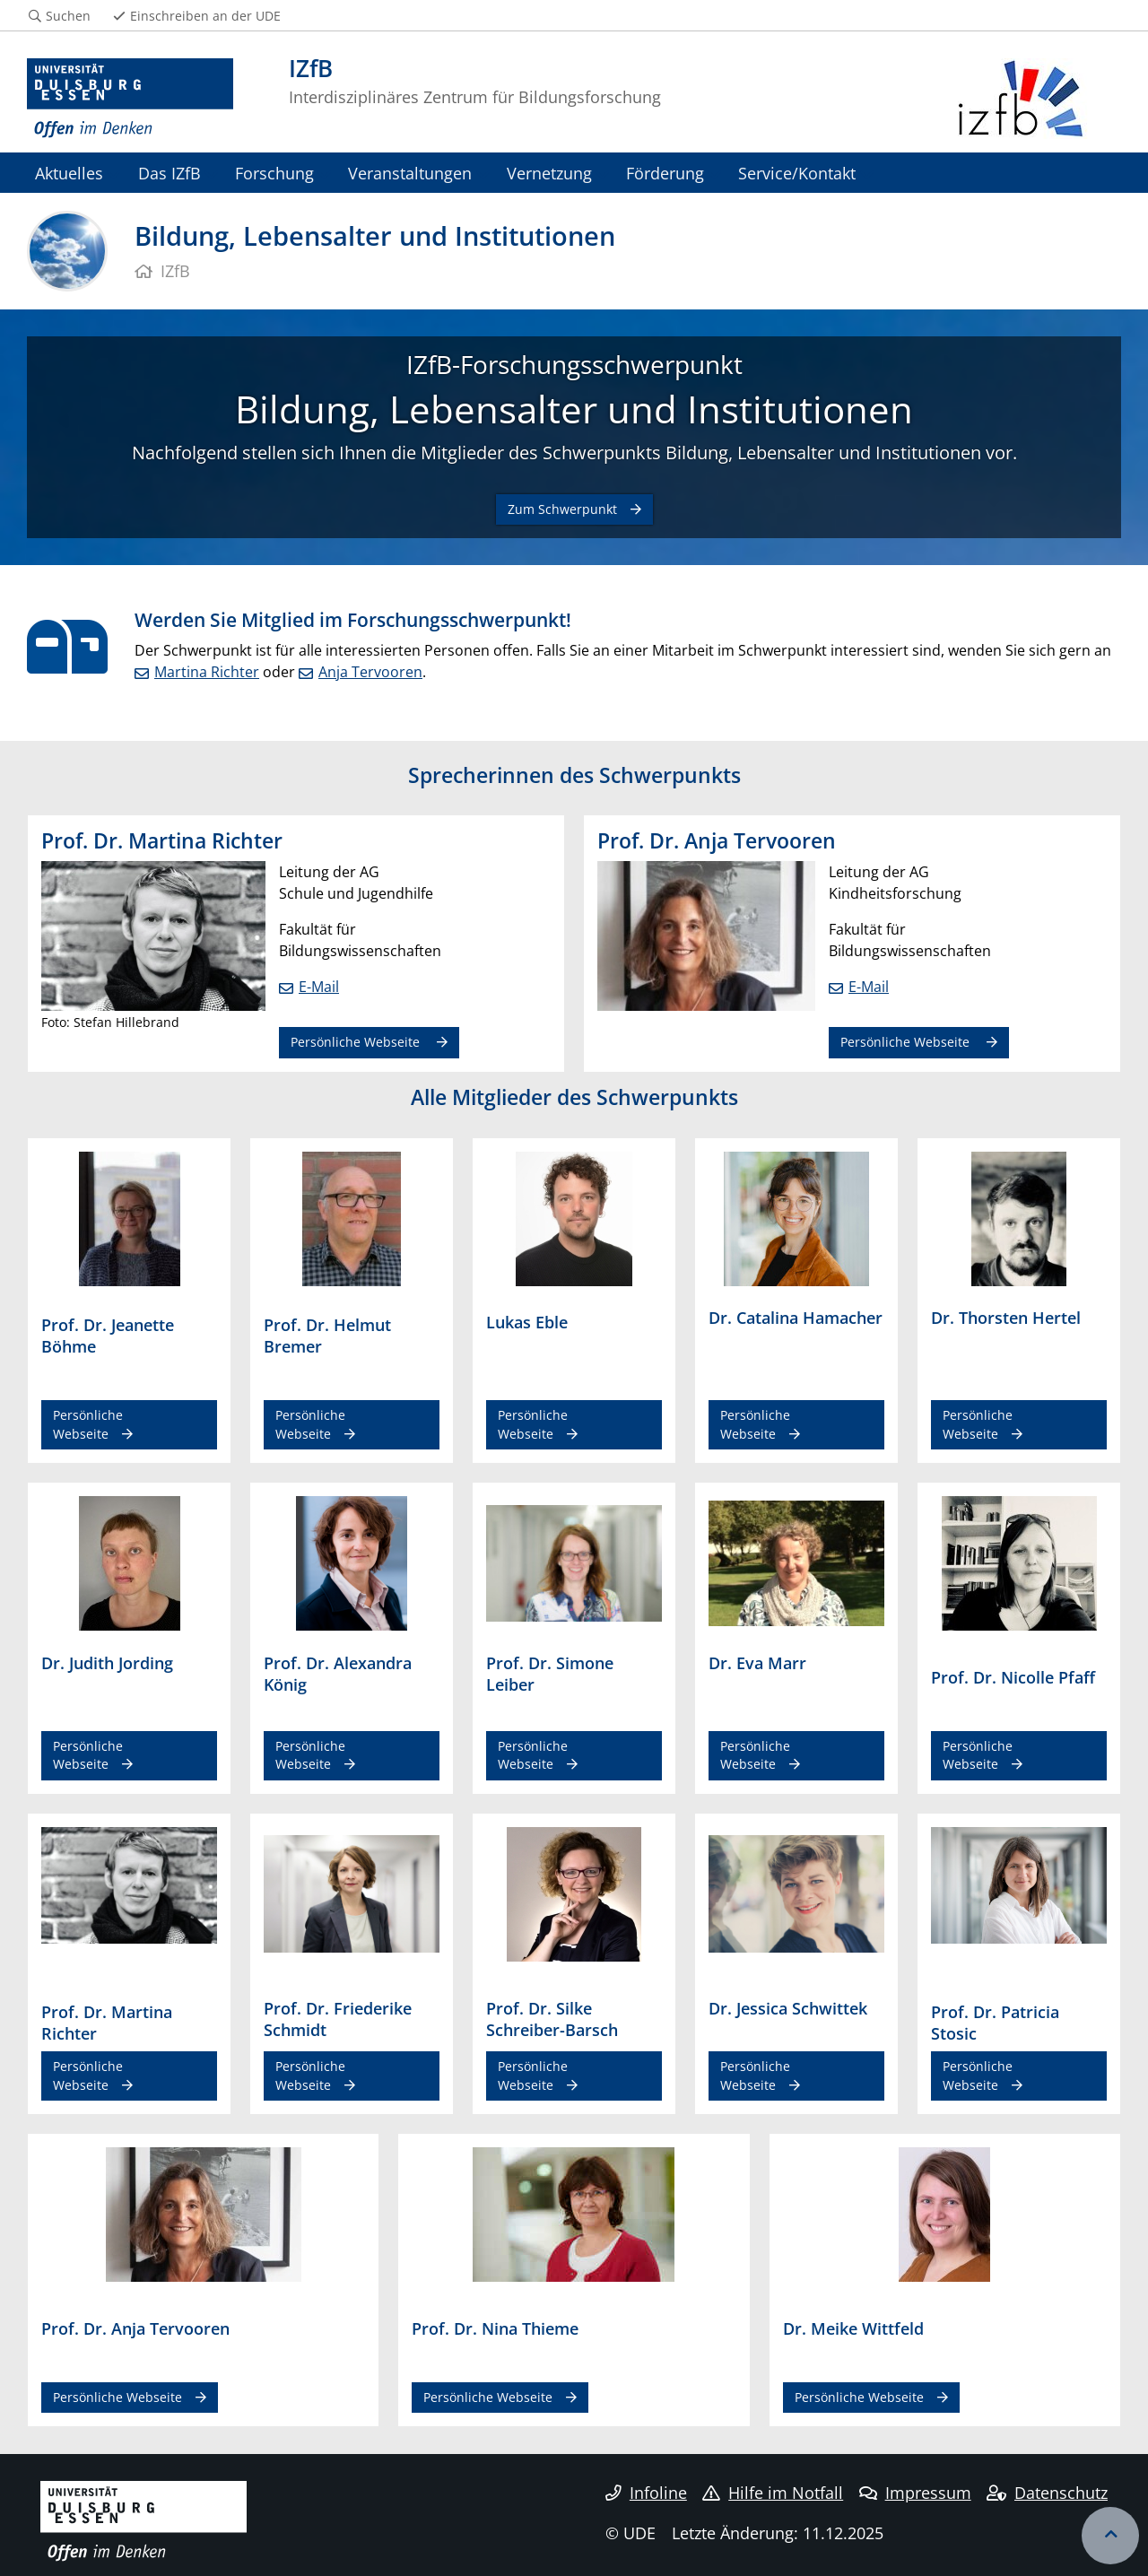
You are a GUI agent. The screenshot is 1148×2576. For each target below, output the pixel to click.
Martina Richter (206, 672)
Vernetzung (549, 172)
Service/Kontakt (797, 172)
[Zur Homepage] (130, 98)
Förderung (665, 172)
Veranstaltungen (410, 172)
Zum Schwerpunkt (562, 509)
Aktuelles (69, 172)
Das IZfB (169, 172)
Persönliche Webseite (357, 1041)
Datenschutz (1047, 2492)
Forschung (274, 172)
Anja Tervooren (370, 672)
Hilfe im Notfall (772, 2492)
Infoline (646, 2492)
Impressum (915, 2492)
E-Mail (319, 986)
